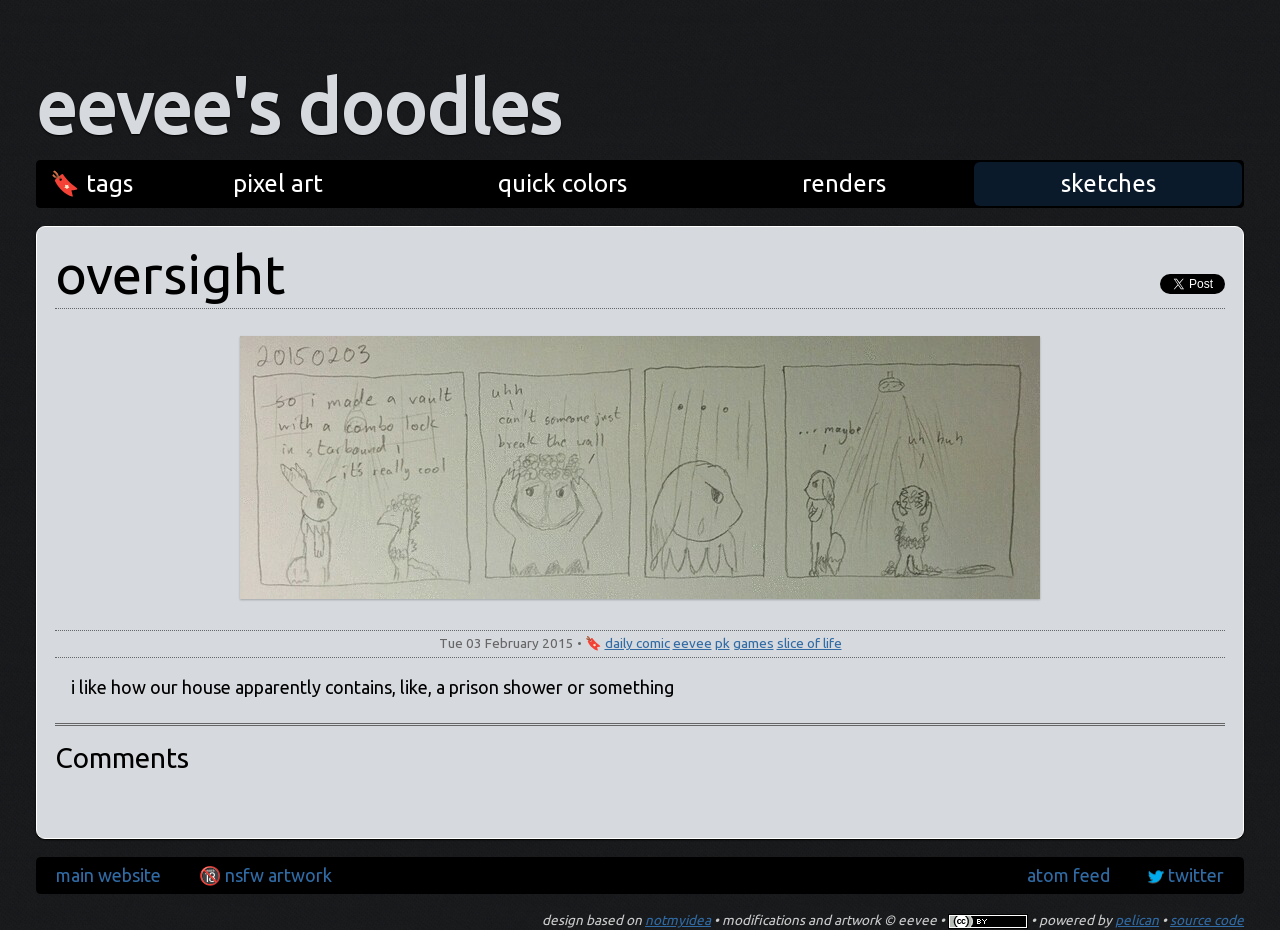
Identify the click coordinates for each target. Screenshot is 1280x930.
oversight (170, 274)
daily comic (637, 643)
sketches (1108, 183)
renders (844, 183)
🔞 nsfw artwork (265, 875)
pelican (1137, 920)
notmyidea (678, 920)
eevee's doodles (298, 107)
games (753, 643)
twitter (1196, 875)
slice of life (809, 643)
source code (1207, 920)
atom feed (1068, 875)
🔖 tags (91, 183)
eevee (692, 643)
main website (108, 875)
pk (722, 643)
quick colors (562, 183)
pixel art (278, 183)
